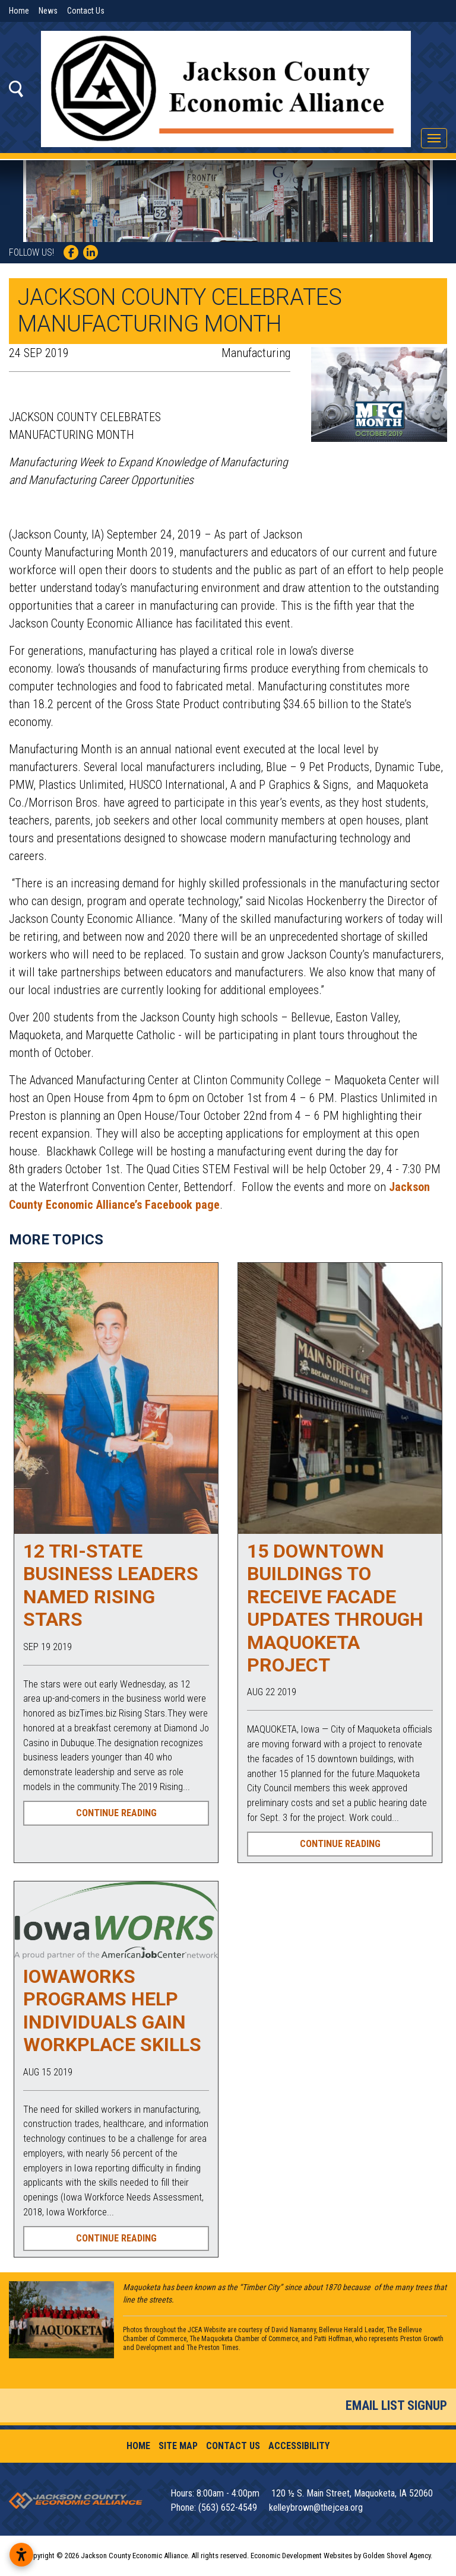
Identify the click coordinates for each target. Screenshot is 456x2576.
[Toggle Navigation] (434, 138)
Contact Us (85, 10)
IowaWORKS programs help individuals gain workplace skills (112, 2010)
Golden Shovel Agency (396, 2555)
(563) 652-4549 (228, 2507)
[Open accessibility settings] (21, 2555)
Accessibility (299, 2445)
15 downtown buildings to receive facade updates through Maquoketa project (335, 1608)
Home (19, 10)
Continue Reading (116, 1813)
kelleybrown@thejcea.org (316, 2507)
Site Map (178, 2445)
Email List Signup (396, 2405)
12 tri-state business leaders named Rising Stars (110, 1585)
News (48, 10)
